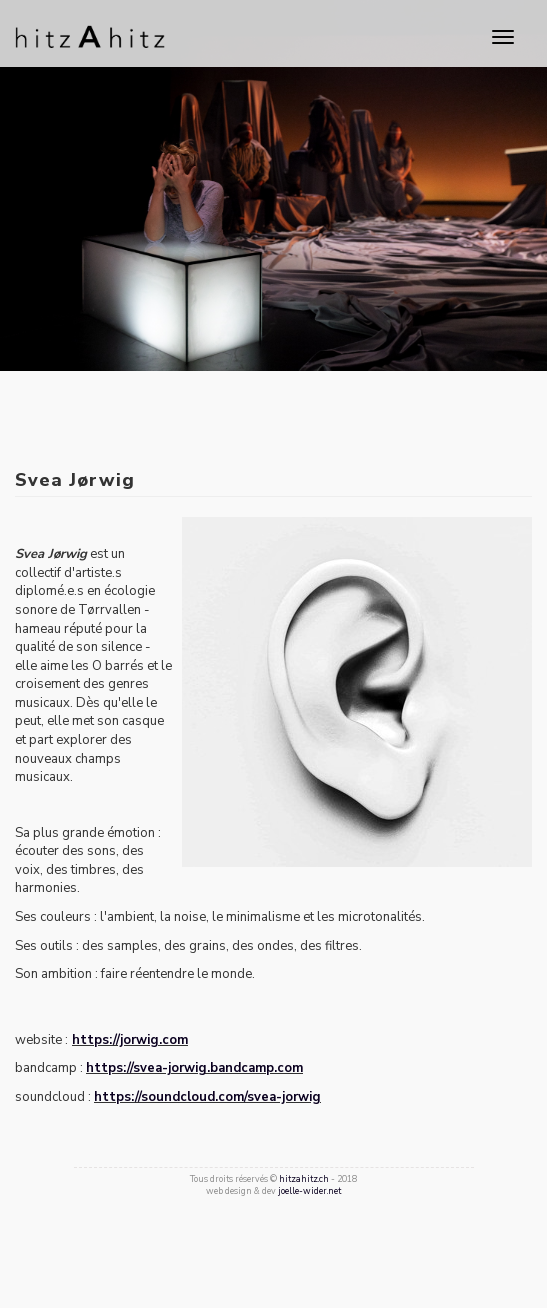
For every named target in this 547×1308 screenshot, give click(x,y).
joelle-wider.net (309, 1191)
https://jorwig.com (130, 1040)
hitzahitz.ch (304, 1179)
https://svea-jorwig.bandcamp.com (194, 1068)
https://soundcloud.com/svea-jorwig (207, 1097)
